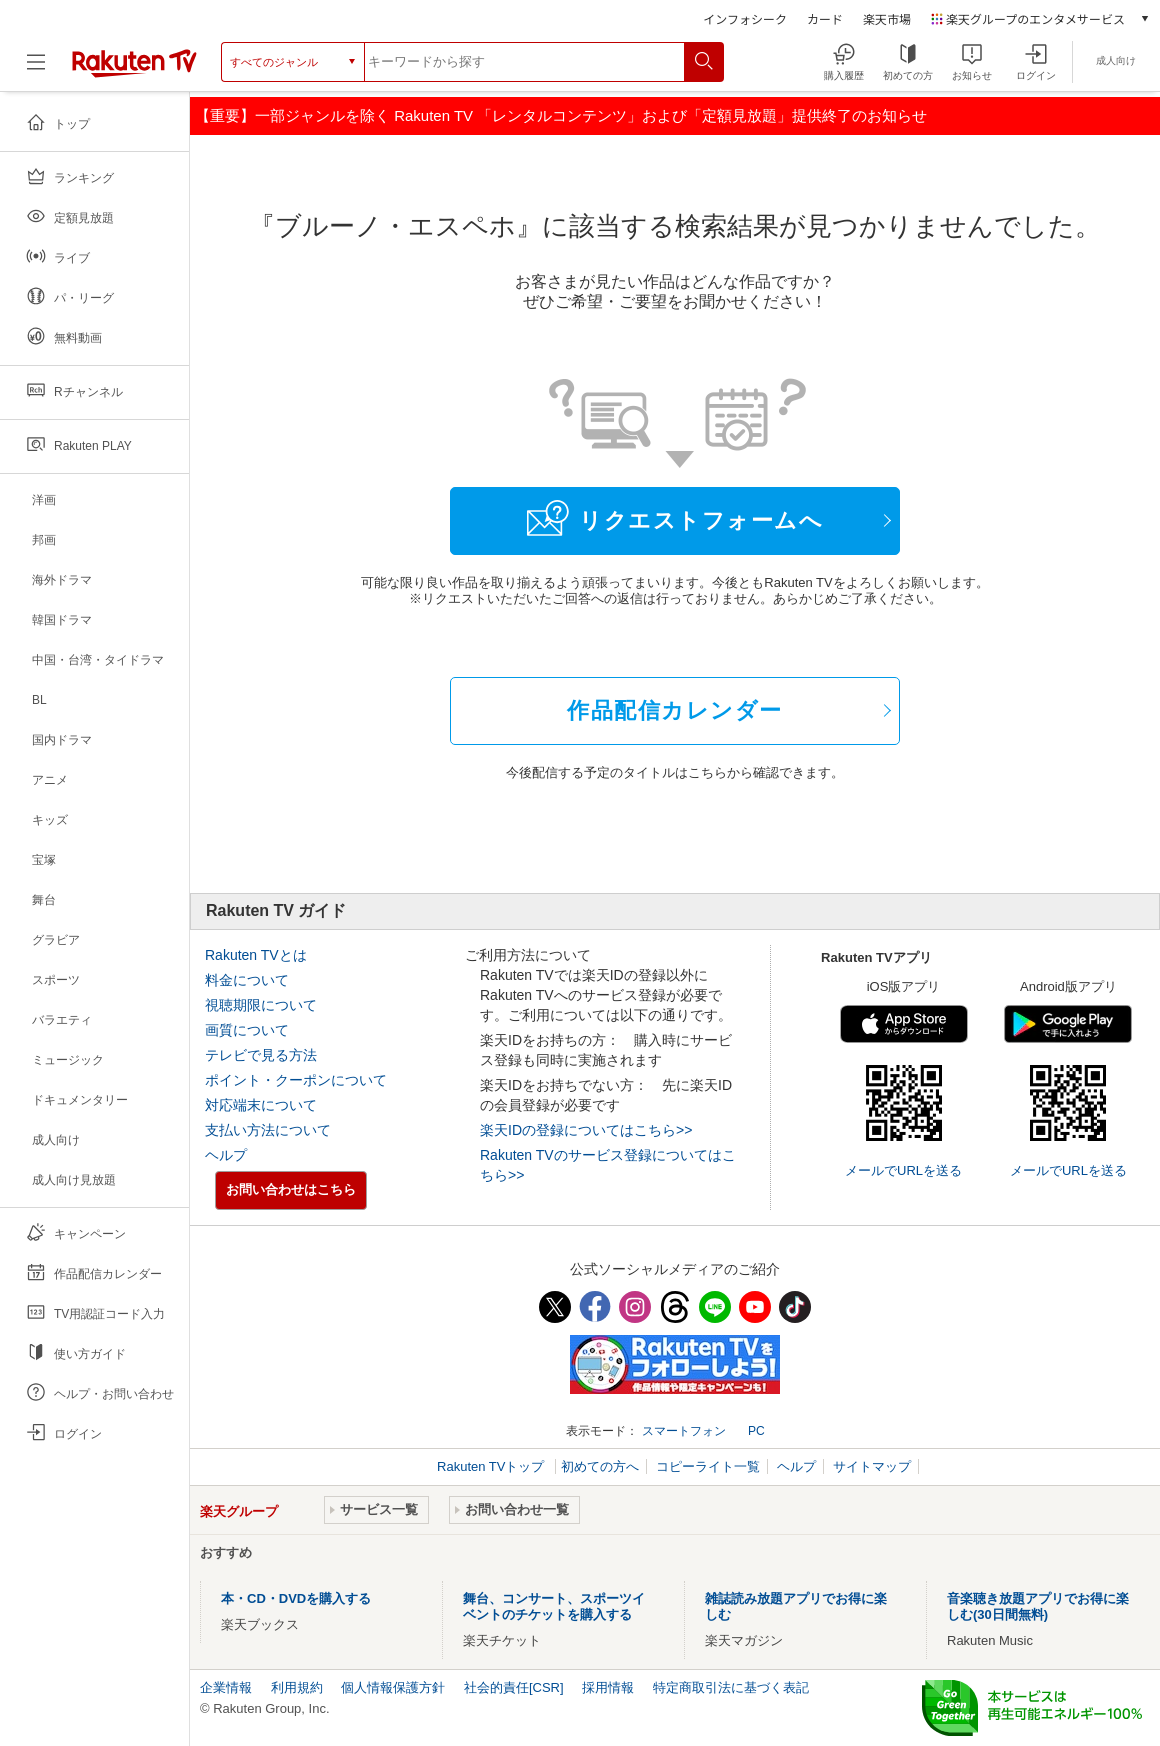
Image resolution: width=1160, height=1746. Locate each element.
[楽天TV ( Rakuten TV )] (134, 69)
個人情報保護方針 (393, 1687)
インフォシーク (745, 18)
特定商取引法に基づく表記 (731, 1687)
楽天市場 (887, 18)
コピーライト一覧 (708, 1466)
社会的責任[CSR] (514, 1687)
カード (825, 18)
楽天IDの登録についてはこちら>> (586, 1130)
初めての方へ (600, 1466)
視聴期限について (261, 1005)
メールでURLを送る (903, 1170)
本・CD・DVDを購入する (296, 1598)
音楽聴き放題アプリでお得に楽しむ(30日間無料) (1038, 1606)
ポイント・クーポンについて (296, 1080)
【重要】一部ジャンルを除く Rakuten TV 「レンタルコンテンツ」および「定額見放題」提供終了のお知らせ (561, 115)
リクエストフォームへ (675, 518)
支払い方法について (268, 1130)
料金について (247, 980)
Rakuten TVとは (256, 955)
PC (756, 1431)
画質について (247, 1030)
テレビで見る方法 (261, 1055)
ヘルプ (226, 1155)
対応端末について (261, 1105)
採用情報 (608, 1687)
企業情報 (226, 1687)
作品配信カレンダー (675, 710)
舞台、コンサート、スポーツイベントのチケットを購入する (554, 1606)
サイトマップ (872, 1466)
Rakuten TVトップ (492, 1466)
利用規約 (297, 1687)
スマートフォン (684, 1431)
